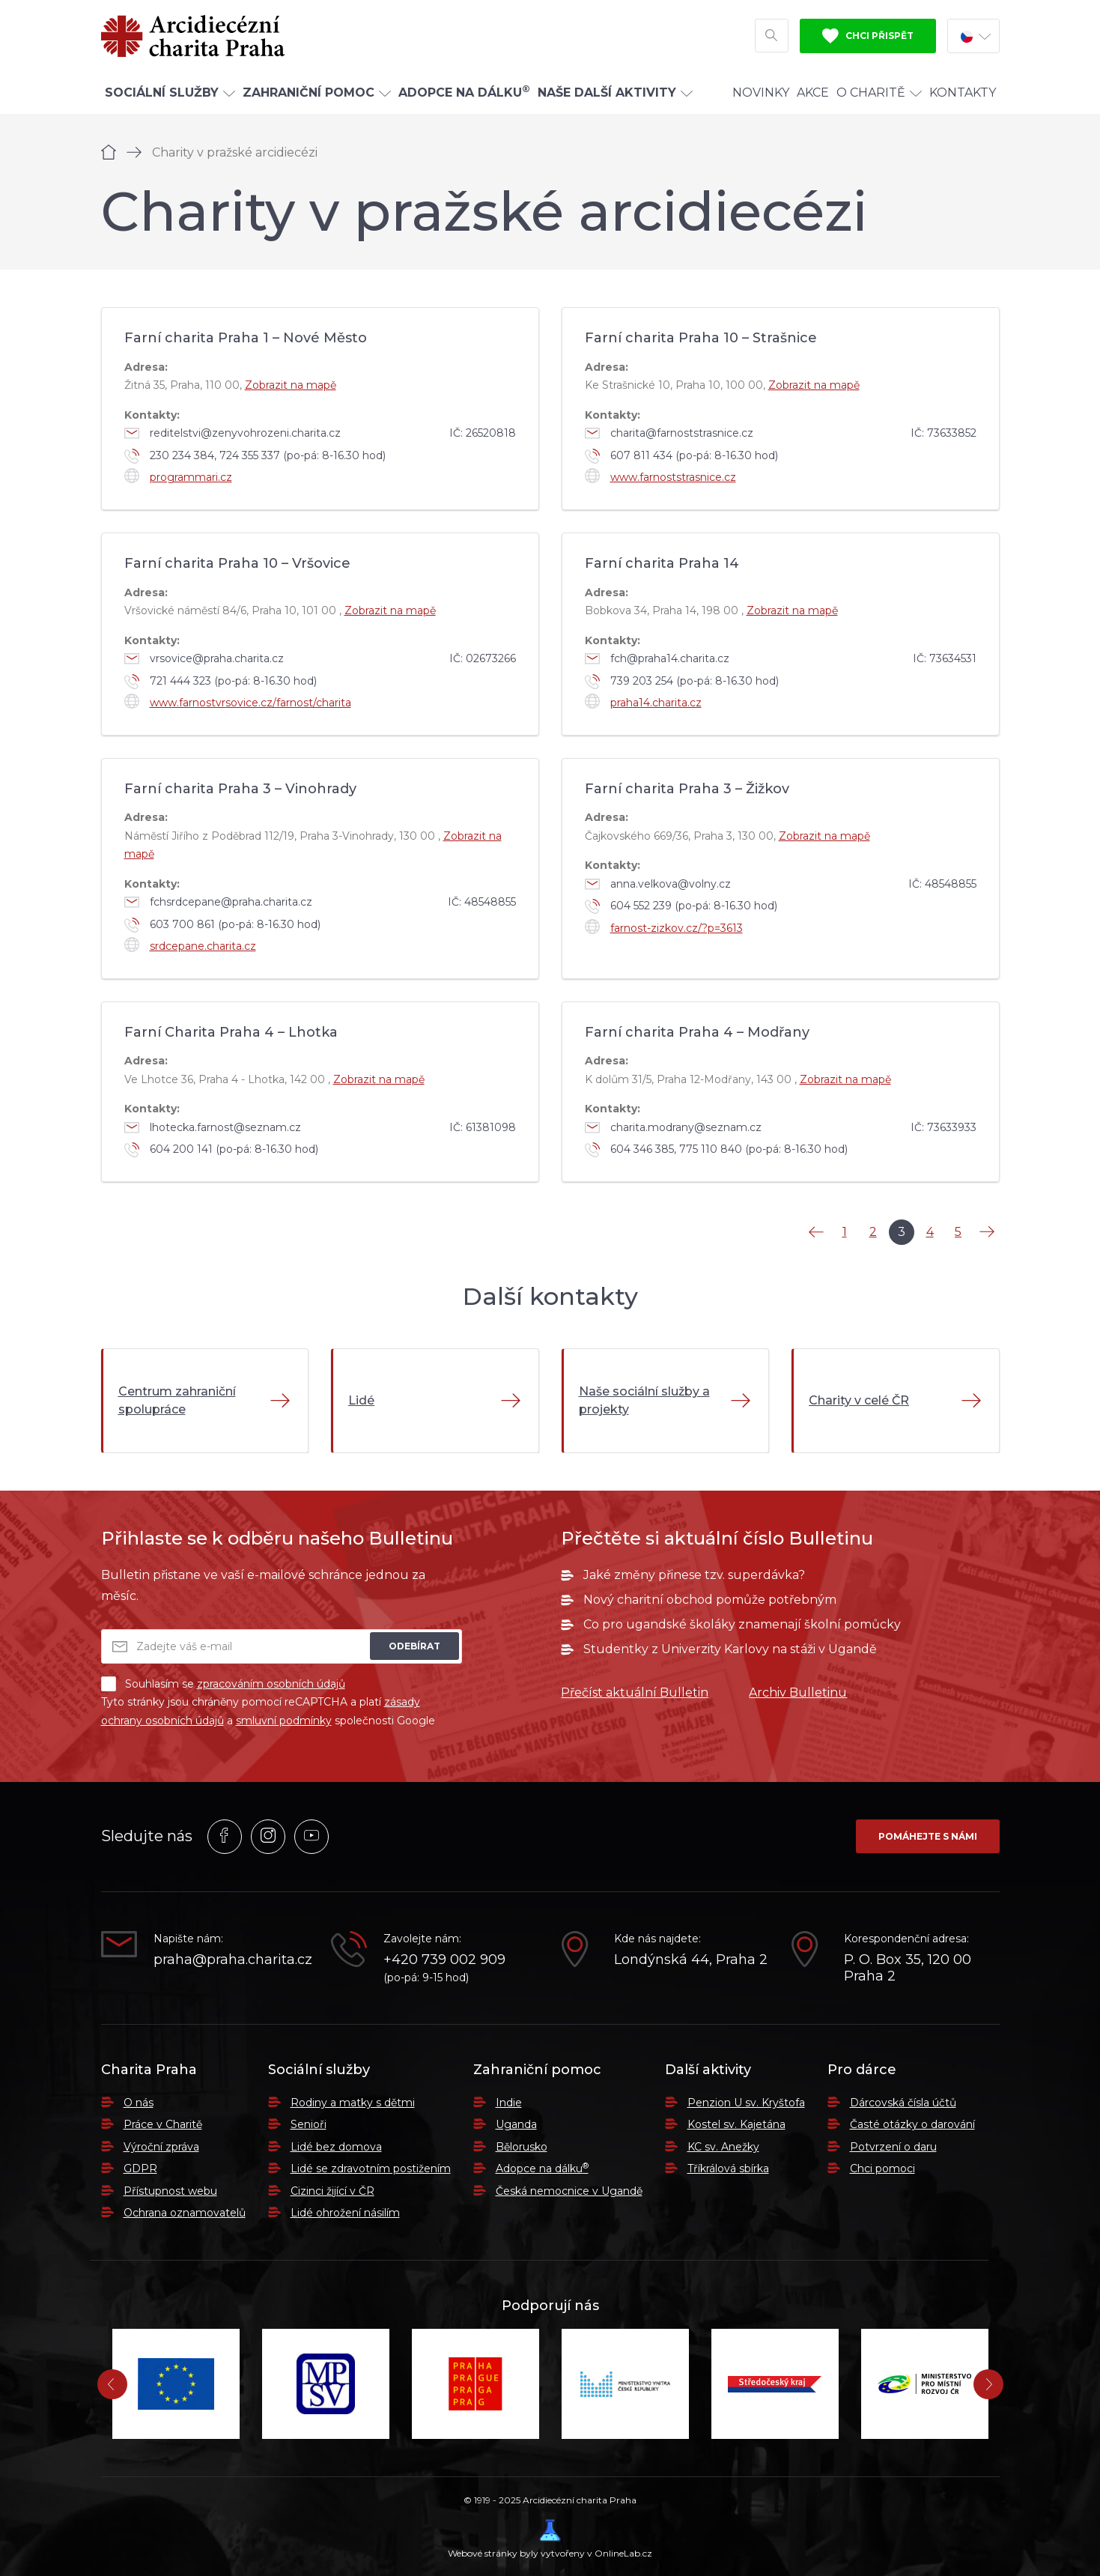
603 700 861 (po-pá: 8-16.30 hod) (222, 925)
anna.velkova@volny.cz (658, 884)
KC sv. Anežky (723, 2147)
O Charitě (879, 92)
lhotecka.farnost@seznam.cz (212, 1127)
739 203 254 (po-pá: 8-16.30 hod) (682, 681)
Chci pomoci (882, 2168)
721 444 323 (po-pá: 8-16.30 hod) (220, 681)
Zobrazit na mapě (290, 385)
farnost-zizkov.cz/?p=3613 (664, 927)
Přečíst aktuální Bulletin (634, 1692)
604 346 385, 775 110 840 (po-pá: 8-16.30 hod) (716, 1149)
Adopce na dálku (542, 2168)
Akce (813, 92)
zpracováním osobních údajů (271, 1684)
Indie (509, 2102)
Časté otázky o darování (912, 2124)
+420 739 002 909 (444, 1960)
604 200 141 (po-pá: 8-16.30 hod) (221, 1149)
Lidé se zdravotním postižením (371, 2168)
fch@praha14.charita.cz (657, 658)
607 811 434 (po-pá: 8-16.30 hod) (681, 456)
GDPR (140, 2168)
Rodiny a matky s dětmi (353, 2102)
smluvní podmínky (284, 1720)
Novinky (760, 92)
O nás (139, 2102)
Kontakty (962, 92)
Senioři (308, 2124)
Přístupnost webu (170, 2191)
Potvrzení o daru (893, 2147)
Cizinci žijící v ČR (332, 2191)
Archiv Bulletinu (798, 1692)
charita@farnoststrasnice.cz (669, 433)
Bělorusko (521, 2147)
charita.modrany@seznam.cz (673, 1127)
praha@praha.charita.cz (231, 1960)
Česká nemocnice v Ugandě (569, 2191)
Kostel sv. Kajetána (736, 2124)
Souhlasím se (223, 1683)
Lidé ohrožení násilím (345, 2212)
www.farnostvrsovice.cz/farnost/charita (237, 701)
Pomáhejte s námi (927, 1836)
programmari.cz (178, 476)
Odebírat (414, 1646)
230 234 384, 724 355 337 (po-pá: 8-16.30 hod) (255, 456)
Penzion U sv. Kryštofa (746, 2102)
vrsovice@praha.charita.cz (204, 658)
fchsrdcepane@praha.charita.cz (218, 902)
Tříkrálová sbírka (728, 2168)
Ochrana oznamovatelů (185, 2212)
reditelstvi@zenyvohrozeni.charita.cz (232, 433)
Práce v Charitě (163, 2124)
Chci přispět (868, 35)
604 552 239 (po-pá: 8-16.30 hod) (681, 906)
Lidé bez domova (336, 2147)
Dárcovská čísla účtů (903, 2102)
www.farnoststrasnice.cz (660, 476)
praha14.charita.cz (643, 701)
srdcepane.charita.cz (190, 945)
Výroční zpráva (161, 2147)
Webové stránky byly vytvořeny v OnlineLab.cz (550, 2539)
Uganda (516, 2124)
